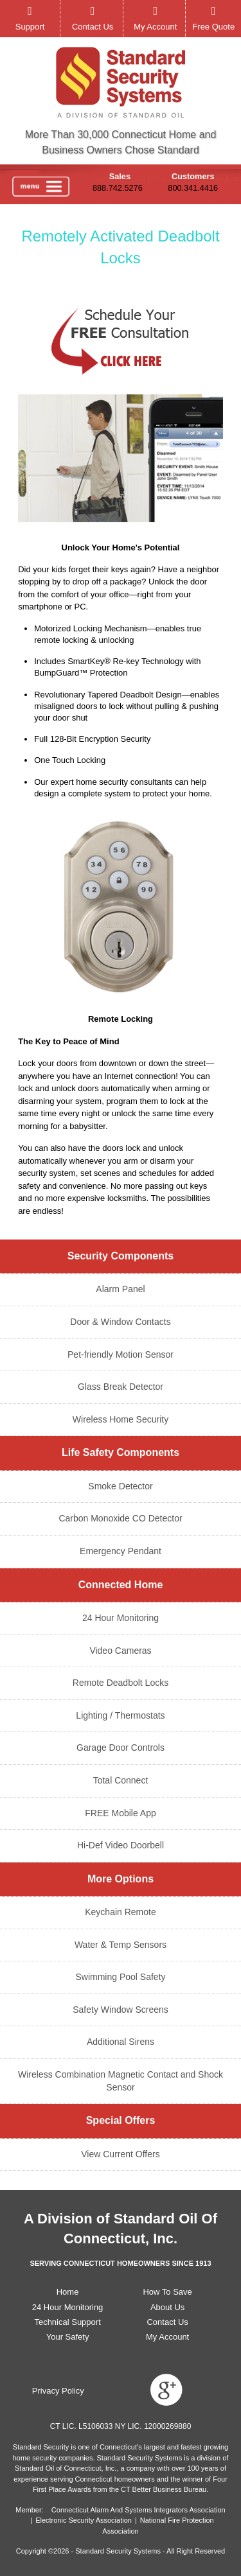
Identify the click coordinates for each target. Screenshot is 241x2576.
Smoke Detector (120, 1486)
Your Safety (67, 2337)
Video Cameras (120, 1650)
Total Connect (120, 1780)
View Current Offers (120, 2154)
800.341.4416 (193, 188)
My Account (155, 26)
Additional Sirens (120, 2042)
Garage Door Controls (120, 1747)
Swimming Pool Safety (120, 1977)
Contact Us (92, 26)
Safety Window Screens (120, 2009)
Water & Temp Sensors (120, 1945)
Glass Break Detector (120, 1386)
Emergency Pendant (120, 1551)
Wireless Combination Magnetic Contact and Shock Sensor (120, 2080)
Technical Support (67, 2322)
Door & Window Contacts (120, 1322)
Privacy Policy (58, 2391)
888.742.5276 (118, 188)
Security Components (120, 1255)
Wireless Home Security (120, 1419)
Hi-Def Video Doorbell (120, 1845)
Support (30, 26)
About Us (167, 2307)
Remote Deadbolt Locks (120, 1683)
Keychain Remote (120, 1912)
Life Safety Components (120, 1452)
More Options (120, 1878)
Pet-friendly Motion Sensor (120, 1354)
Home (68, 2292)
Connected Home (120, 1584)
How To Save (167, 2292)
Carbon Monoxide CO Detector (120, 1518)
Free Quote (213, 26)
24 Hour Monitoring (120, 1618)
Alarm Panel (120, 1289)
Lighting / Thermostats (120, 1715)
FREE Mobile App (120, 1813)
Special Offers (121, 2120)
